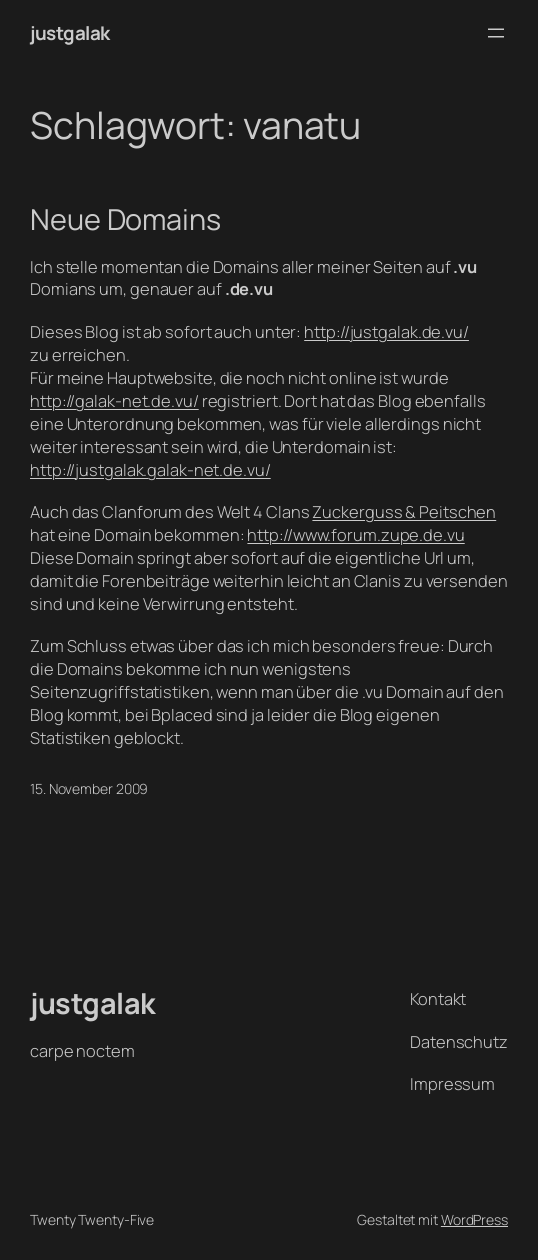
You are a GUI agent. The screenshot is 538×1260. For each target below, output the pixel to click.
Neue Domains (125, 219)
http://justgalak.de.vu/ (386, 331)
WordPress (474, 1219)
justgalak (70, 33)
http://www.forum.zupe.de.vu (355, 534)
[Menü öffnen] (496, 33)
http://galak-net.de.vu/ (114, 400)
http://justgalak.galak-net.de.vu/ (150, 469)
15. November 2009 (89, 788)
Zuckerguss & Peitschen (404, 511)
